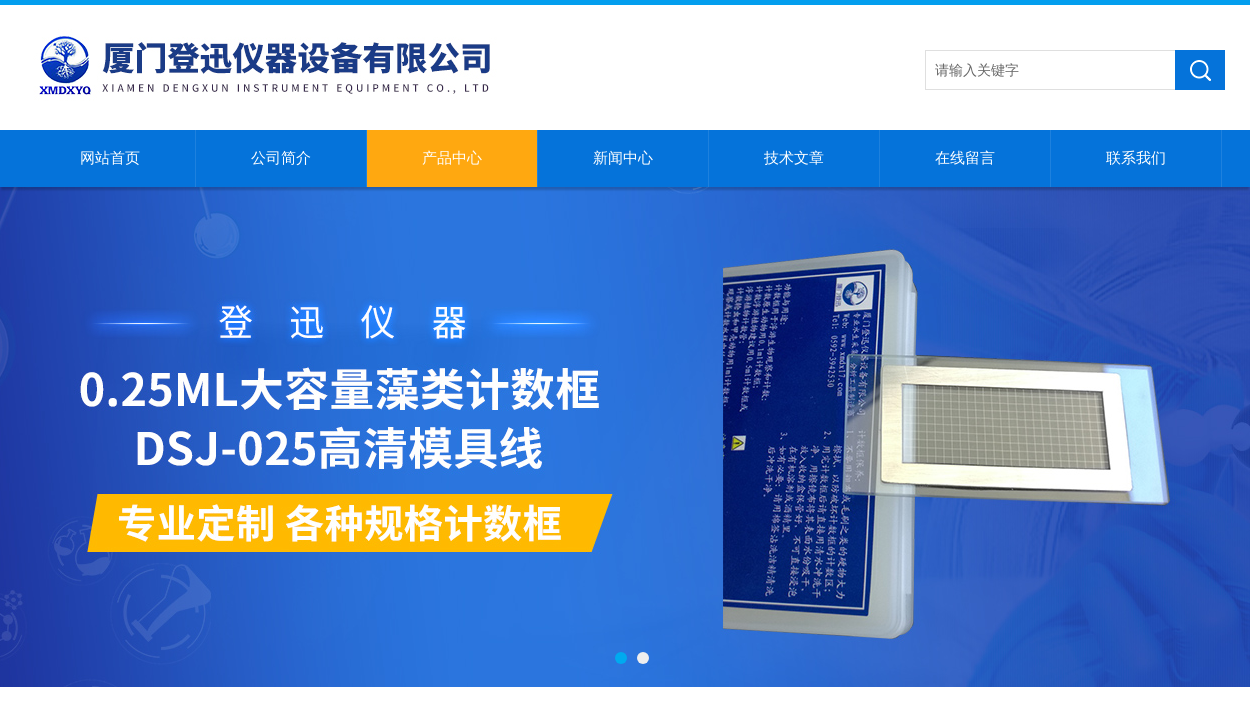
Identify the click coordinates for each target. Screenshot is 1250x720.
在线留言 (965, 158)
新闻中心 (623, 158)
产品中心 (452, 158)
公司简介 (281, 158)
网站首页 (110, 158)
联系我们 (1136, 158)
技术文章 (794, 158)
